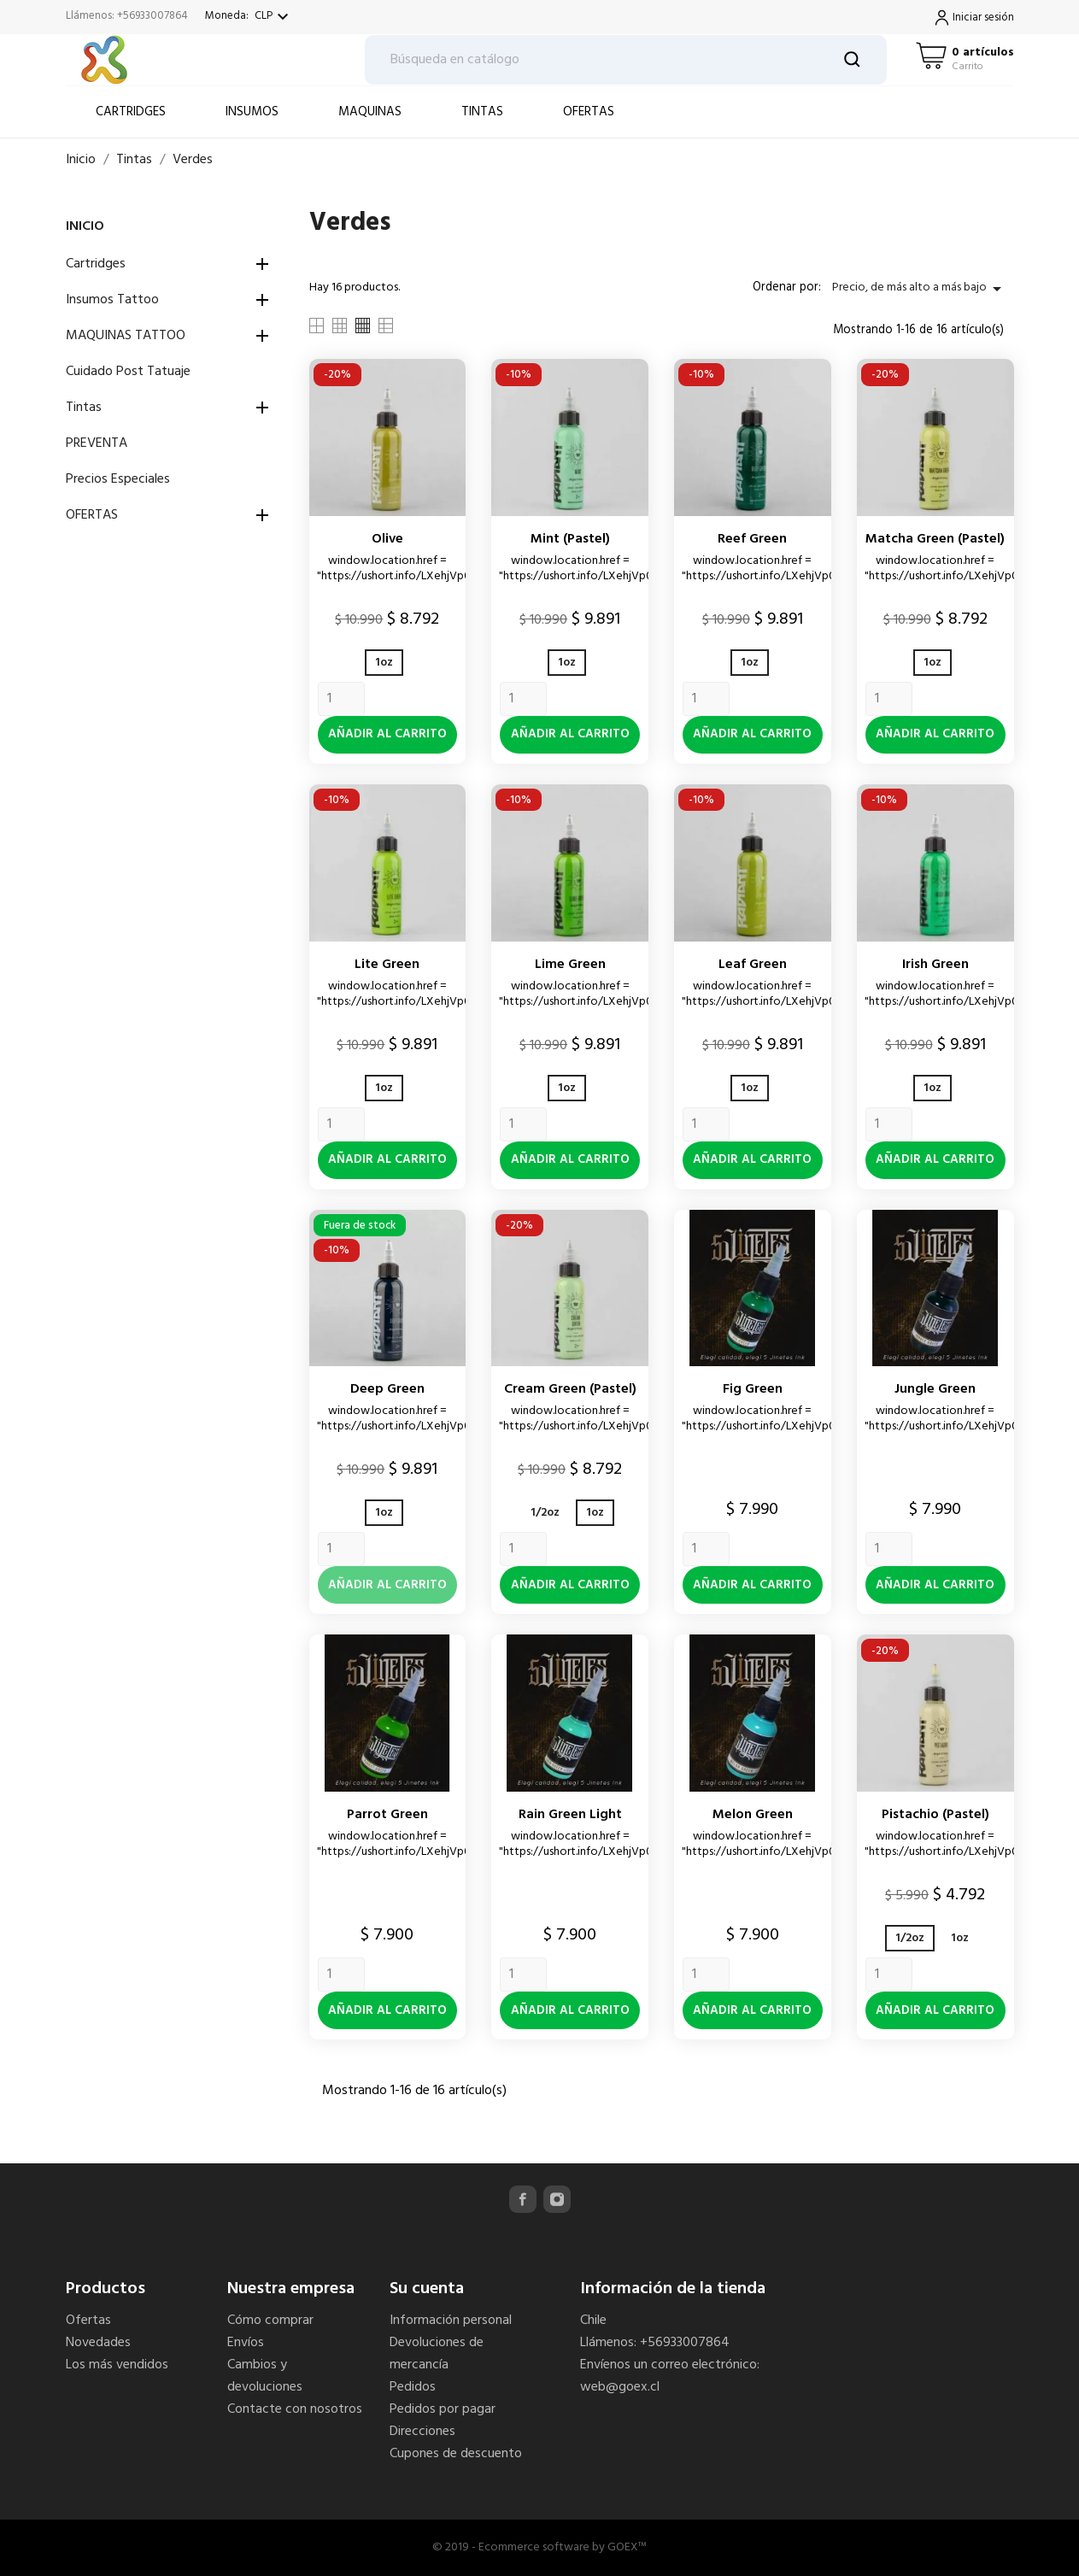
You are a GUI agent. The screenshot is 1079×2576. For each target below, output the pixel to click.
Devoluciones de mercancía (437, 2354)
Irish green (935, 965)
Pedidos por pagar (443, 2409)
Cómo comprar (270, 2320)
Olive (387, 539)
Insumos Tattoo (112, 300)
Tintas (84, 407)
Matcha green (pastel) (935, 539)
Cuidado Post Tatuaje (128, 372)
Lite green (387, 965)
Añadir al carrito (387, 734)
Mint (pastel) (570, 539)
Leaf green (752, 965)
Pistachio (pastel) (935, 1815)
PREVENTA (96, 443)
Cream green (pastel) (570, 1389)
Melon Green (752, 1815)
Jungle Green (935, 1389)
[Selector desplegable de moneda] (274, 17)
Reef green (752, 539)
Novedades (98, 2343)
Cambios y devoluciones (264, 2376)
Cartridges (96, 264)
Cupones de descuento (456, 2454)
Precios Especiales (118, 479)
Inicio (85, 226)
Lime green (570, 965)
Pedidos (413, 2387)
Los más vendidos (117, 2365)
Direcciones (422, 2432)
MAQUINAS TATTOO (125, 336)
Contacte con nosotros (294, 2409)
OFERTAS (92, 515)
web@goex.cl (620, 2387)
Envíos (245, 2343)
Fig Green (753, 1389)
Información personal (451, 2320)
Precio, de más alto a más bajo (919, 288)
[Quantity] (341, 699)
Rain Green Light (570, 1815)
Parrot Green (387, 1815)
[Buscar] (626, 60)
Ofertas (88, 2320)
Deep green (387, 1389)
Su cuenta (427, 2289)
